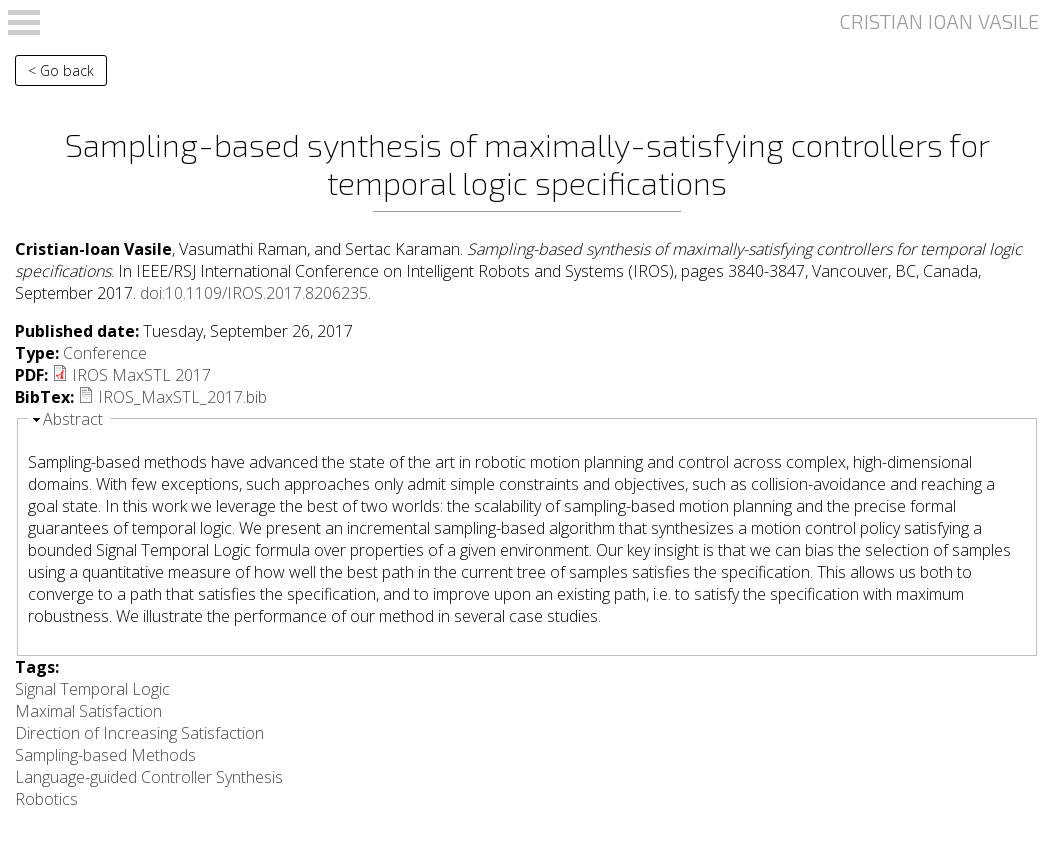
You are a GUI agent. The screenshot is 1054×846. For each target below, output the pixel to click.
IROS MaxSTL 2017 (141, 375)
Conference (105, 353)
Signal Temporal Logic (92, 689)
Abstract (73, 419)
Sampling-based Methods (105, 755)
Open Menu (24, 22)
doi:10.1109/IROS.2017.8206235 (254, 293)
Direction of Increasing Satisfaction (139, 733)
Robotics (46, 799)
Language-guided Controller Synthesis (149, 777)
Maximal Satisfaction (88, 711)
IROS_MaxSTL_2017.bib (182, 397)
